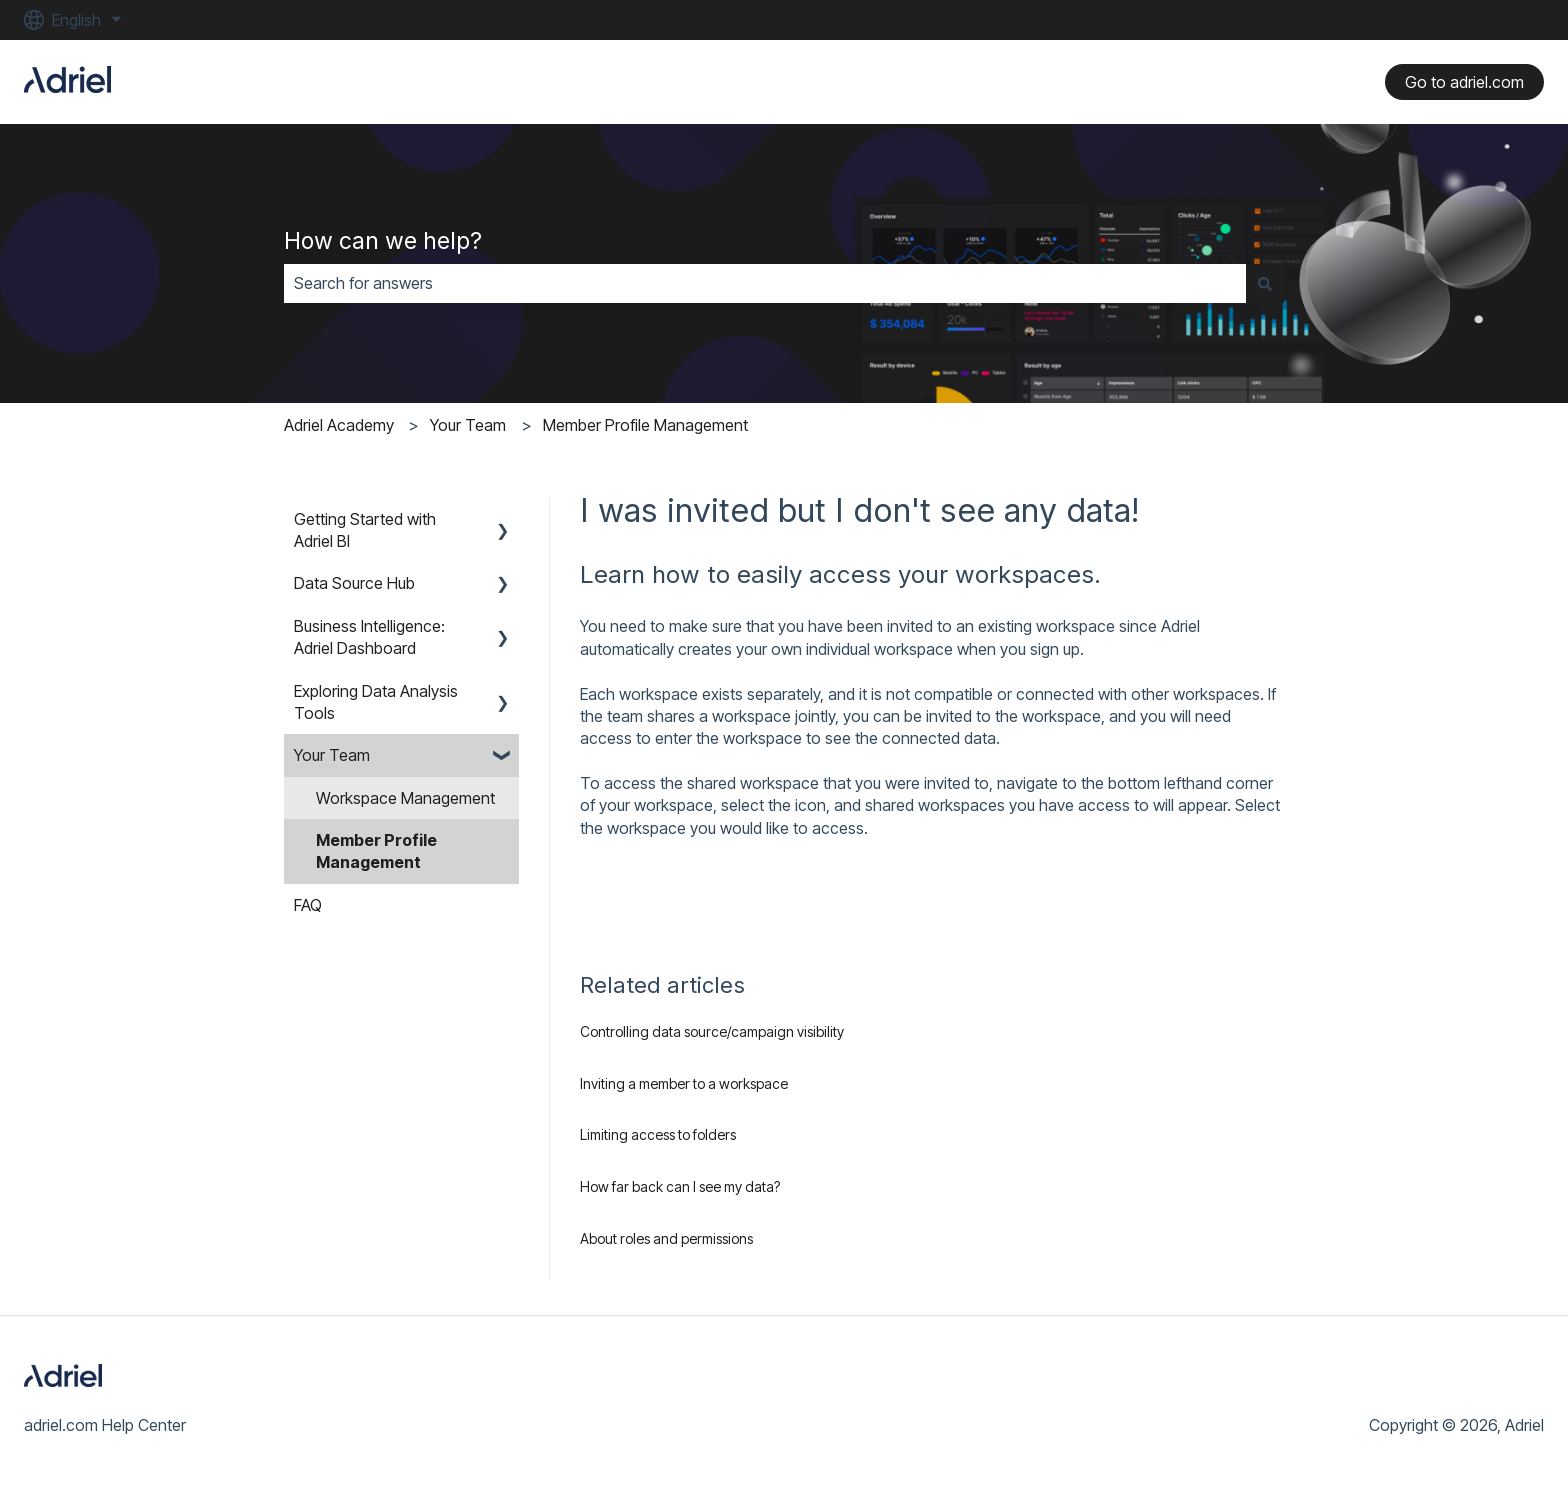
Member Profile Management (645, 425)
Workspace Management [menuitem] (405, 798)
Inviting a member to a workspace (684, 1083)
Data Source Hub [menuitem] (354, 583)
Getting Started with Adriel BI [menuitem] (365, 530)
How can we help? (383, 241)
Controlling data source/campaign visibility (712, 1031)
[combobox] (765, 283)
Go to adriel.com (1464, 82)
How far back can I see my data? (680, 1186)
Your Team (468, 425)
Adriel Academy (339, 425)
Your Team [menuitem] (332, 755)
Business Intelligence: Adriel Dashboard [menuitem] (369, 637)
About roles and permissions (666, 1238)
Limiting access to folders (658, 1134)
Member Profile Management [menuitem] (376, 851)
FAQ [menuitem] (308, 905)
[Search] (1265, 283)
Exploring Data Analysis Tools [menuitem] (376, 702)
